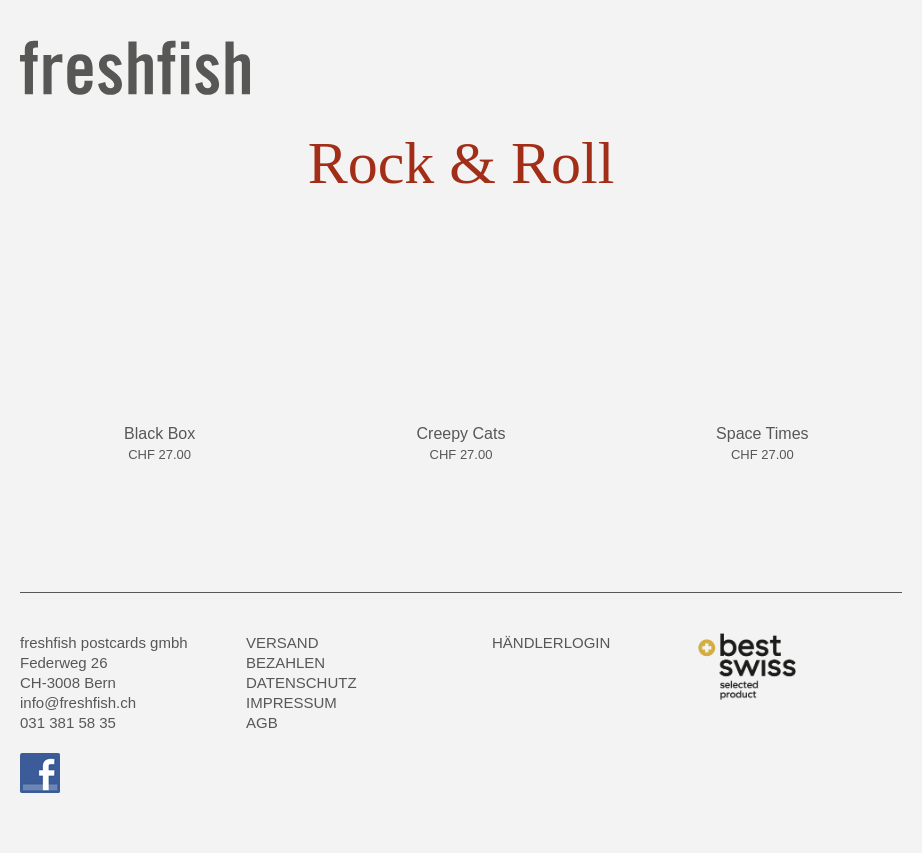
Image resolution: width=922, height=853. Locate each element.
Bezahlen (285, 662)
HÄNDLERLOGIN (551, 642)
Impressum (291, 702)
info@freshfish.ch (78, 702)
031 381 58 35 (68, 722)
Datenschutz (301, 682)
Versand (282, 642)
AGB (262, 722)
